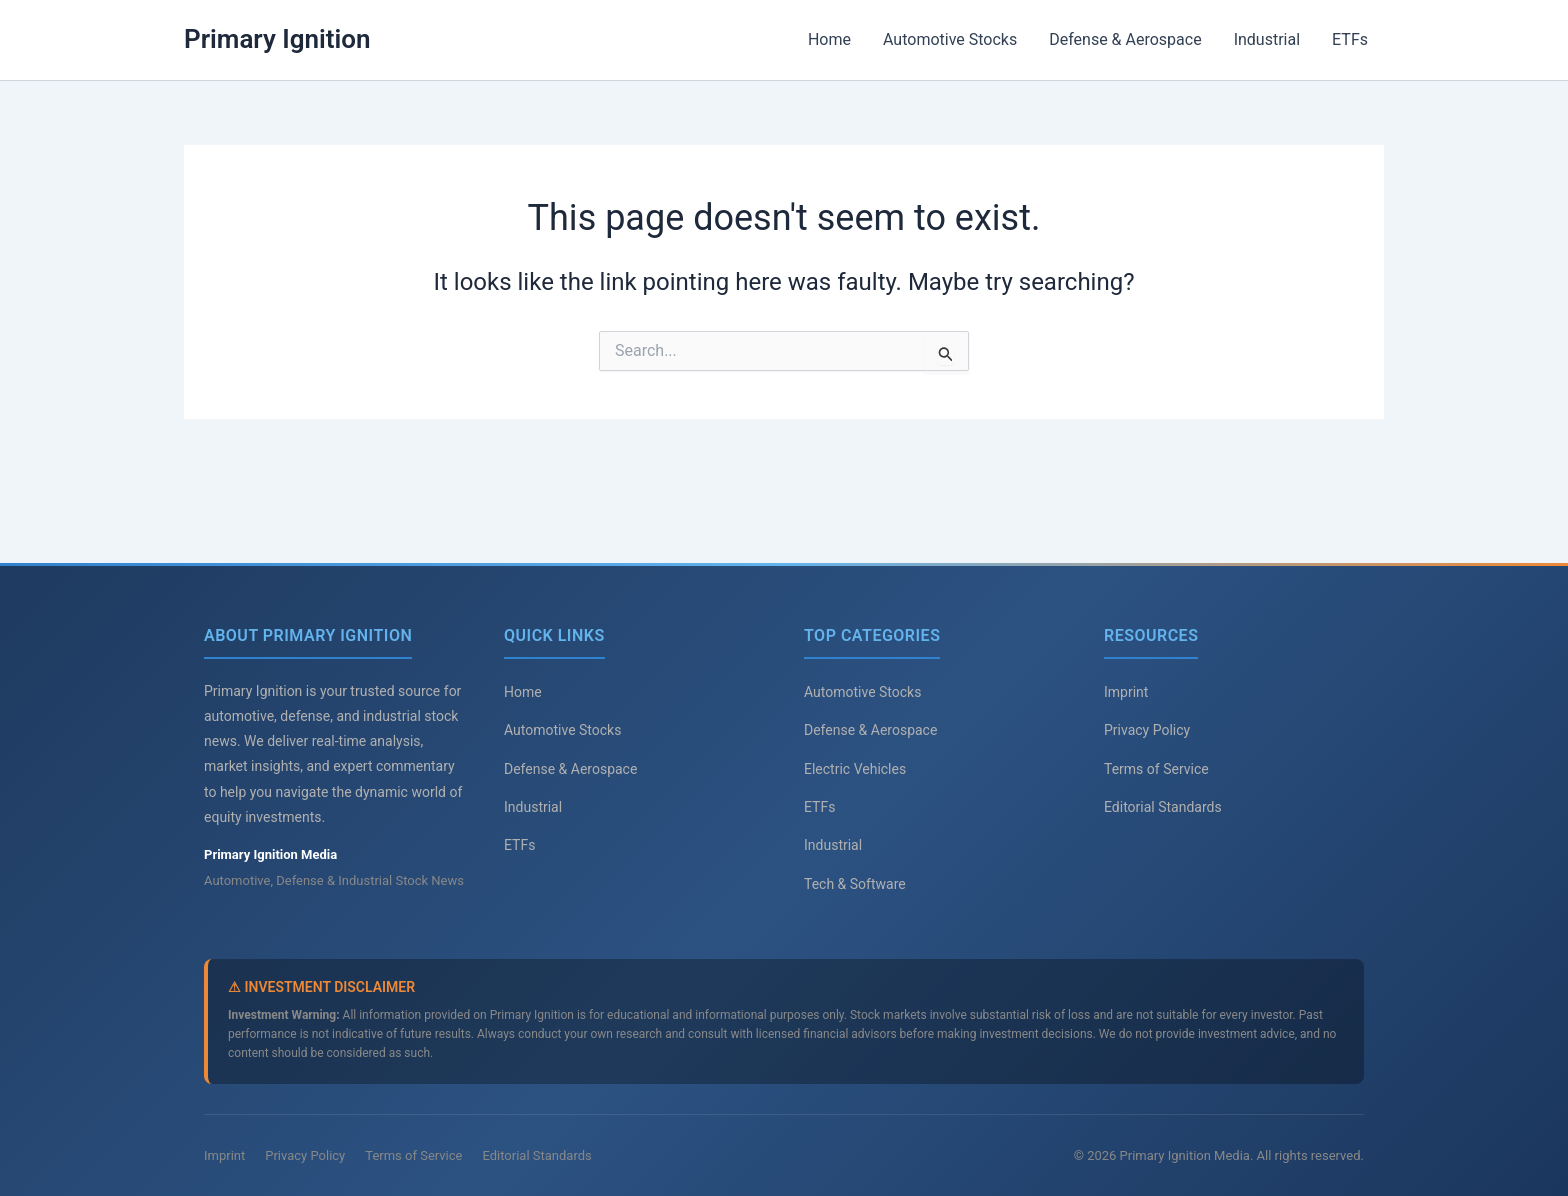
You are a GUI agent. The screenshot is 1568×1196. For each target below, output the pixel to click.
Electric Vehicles (855, 769)
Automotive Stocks (950, 39)
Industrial (1267, 39)
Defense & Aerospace (1125, 39)
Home (829, 39)
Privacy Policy (1147, 730)
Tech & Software (855, 884)
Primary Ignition (277, 39)
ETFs (1350, 39)
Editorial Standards (1163, 807)
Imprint (1126, 692)
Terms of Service (1156, 769)
